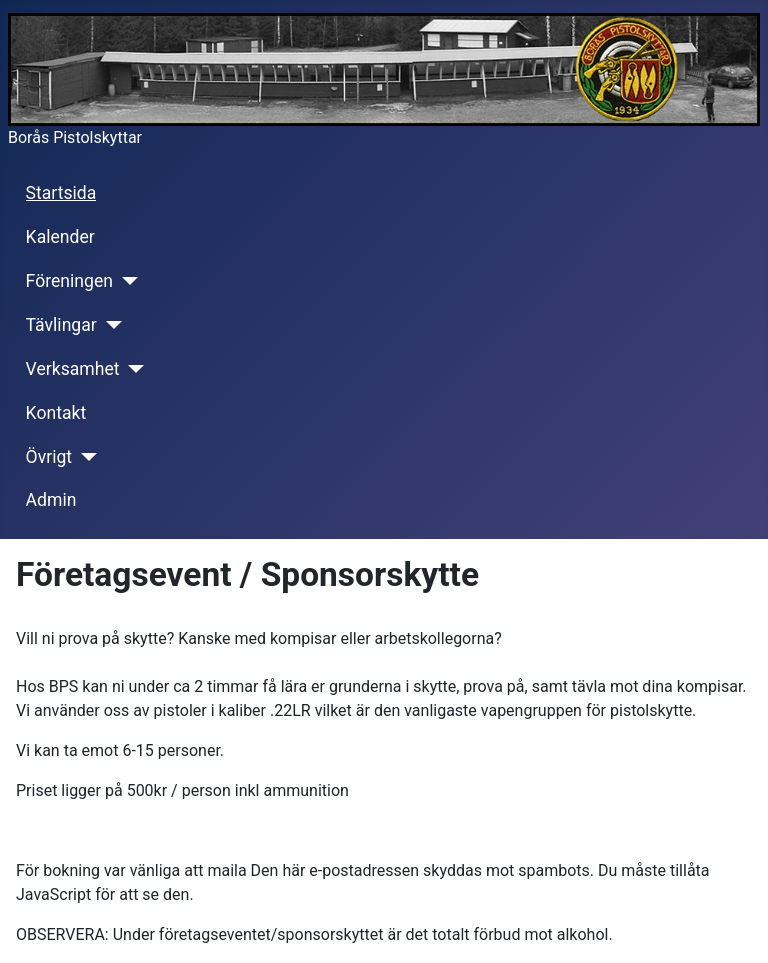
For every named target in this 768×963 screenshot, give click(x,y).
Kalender (60, 237)
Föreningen (69, 281)
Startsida (61, 193)
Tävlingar (61, 325)
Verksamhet (73, 369)
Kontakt (56, 413)
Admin (51, 500)
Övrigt (49, 457)
